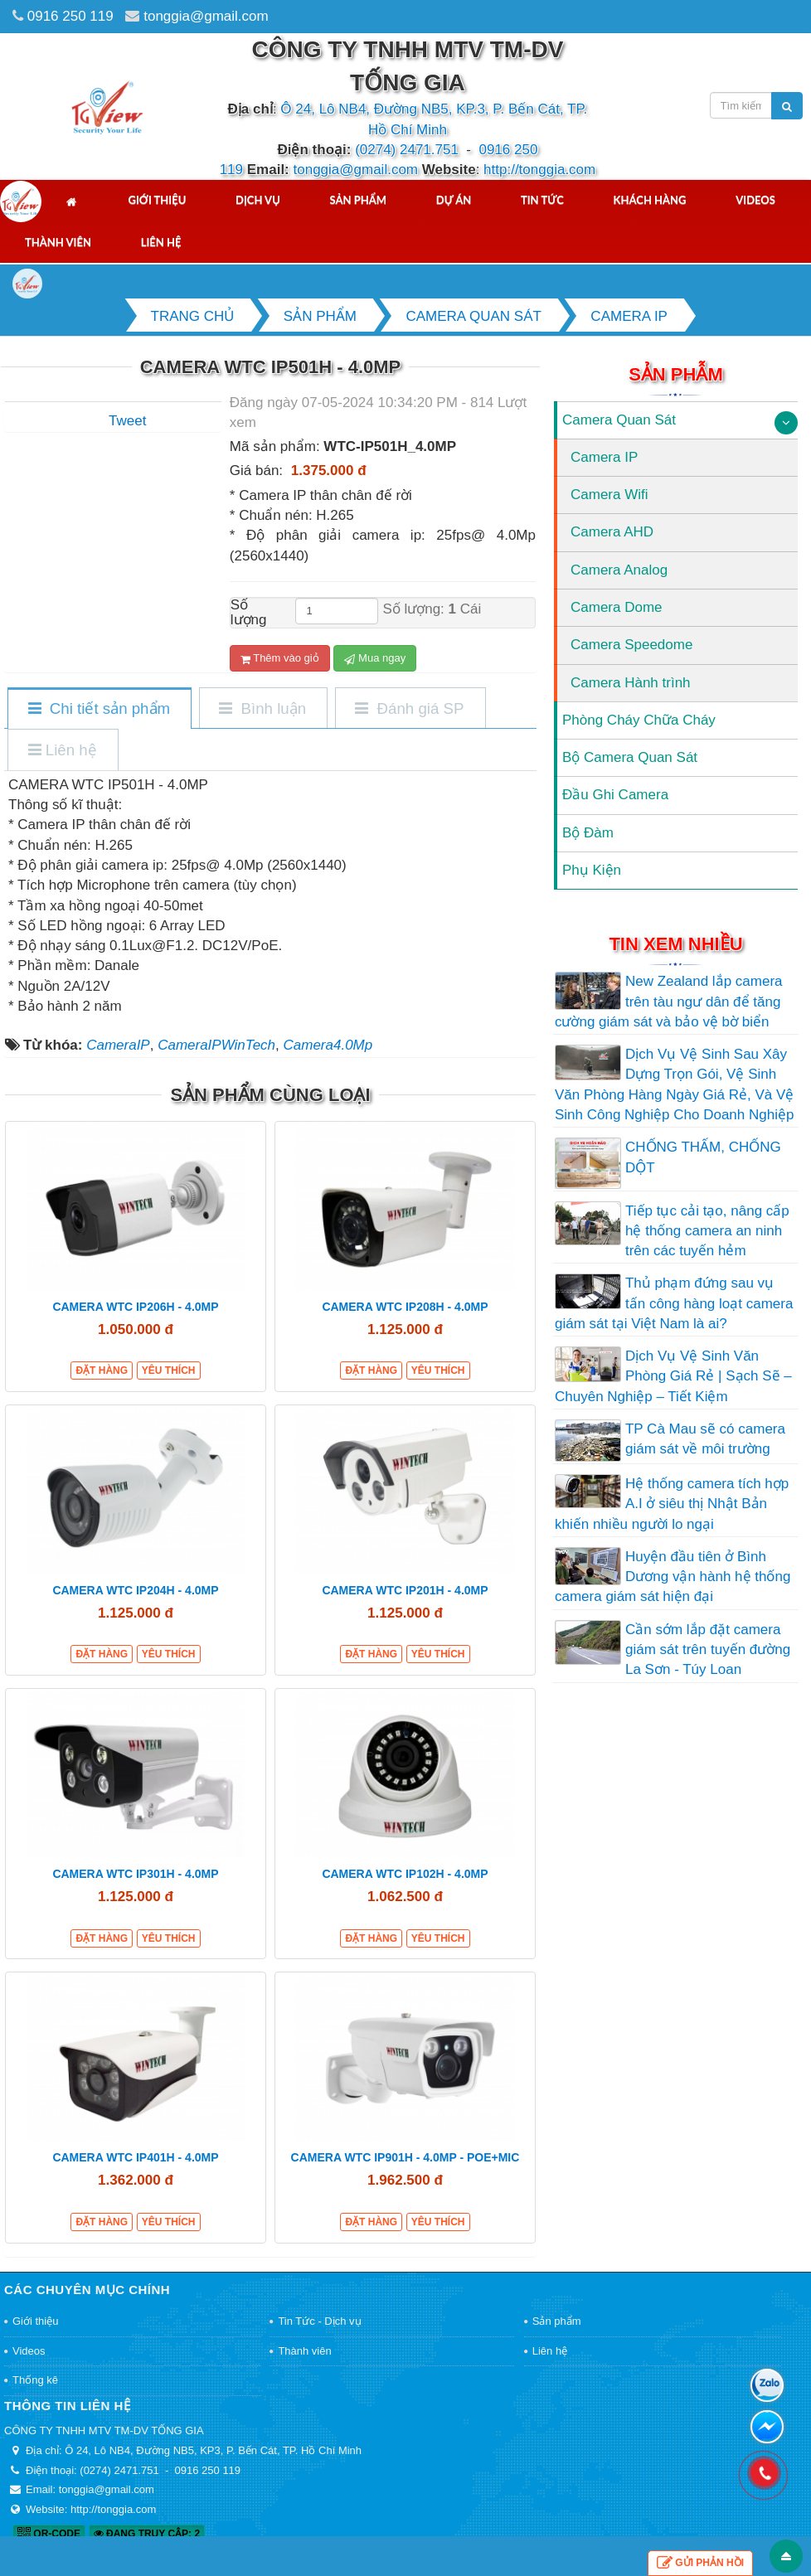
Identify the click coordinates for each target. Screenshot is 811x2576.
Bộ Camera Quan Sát (629, 757)
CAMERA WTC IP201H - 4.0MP (405, 1590)
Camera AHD (612, 532)
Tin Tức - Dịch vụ (319, 2321)
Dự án (453, 199)
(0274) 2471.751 (407, 150)
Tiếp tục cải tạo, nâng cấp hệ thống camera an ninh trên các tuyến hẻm (707, 1231)
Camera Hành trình (631, 683)
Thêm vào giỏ (279, 658)
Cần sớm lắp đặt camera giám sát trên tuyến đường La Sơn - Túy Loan (707, 1650)
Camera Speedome (631, 644)
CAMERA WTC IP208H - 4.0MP (405, 1306)
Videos (755, 199)
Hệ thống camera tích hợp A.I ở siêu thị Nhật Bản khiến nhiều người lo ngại (672, 1504)
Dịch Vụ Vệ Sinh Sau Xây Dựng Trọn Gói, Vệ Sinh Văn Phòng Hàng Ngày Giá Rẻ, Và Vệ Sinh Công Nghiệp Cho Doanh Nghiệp (674, 1084)
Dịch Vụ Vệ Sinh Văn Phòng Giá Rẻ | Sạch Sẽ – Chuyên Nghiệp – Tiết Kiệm (673, 1376)
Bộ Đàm (588, 833)
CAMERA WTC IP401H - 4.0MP (135, 2157)
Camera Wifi (609, 494)
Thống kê (35, 2380)
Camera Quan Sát (619, 420)
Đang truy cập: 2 (147, 2534)
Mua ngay (375, 658)
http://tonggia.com (539, 169)
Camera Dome (617, 607)
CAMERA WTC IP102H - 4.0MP (405, 1873)
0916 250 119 (70, 16)
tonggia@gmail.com (206, 16)
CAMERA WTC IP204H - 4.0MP (135, 1590)
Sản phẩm (358, 199)
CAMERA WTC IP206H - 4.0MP (135, 1306)
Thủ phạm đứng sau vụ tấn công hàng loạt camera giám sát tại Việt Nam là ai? (674, 1303)
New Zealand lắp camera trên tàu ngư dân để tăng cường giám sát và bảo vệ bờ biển (669, 1001)
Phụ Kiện (591, 870)
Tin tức (542, 199)
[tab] (98, 709)
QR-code (48, 2534)
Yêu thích (169, 1370)
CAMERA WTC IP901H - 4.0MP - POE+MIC (405, 2157)
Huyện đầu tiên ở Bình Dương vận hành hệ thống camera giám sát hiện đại (672, 1577)
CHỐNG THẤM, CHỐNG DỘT (703, 1157)
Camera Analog (619, 570)
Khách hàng (650, 199)
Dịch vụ (258, 199)
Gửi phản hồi (700, 2563)
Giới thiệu (157, 199)
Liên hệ (161, 242)
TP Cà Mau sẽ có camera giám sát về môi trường (705, 1439)
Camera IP (604, 457)
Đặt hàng (101, 1370)
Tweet (127, 421)
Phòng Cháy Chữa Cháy (639, 720)
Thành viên (58, 242)
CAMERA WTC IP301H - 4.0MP (135, 1873)
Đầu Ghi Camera (615, 795)
